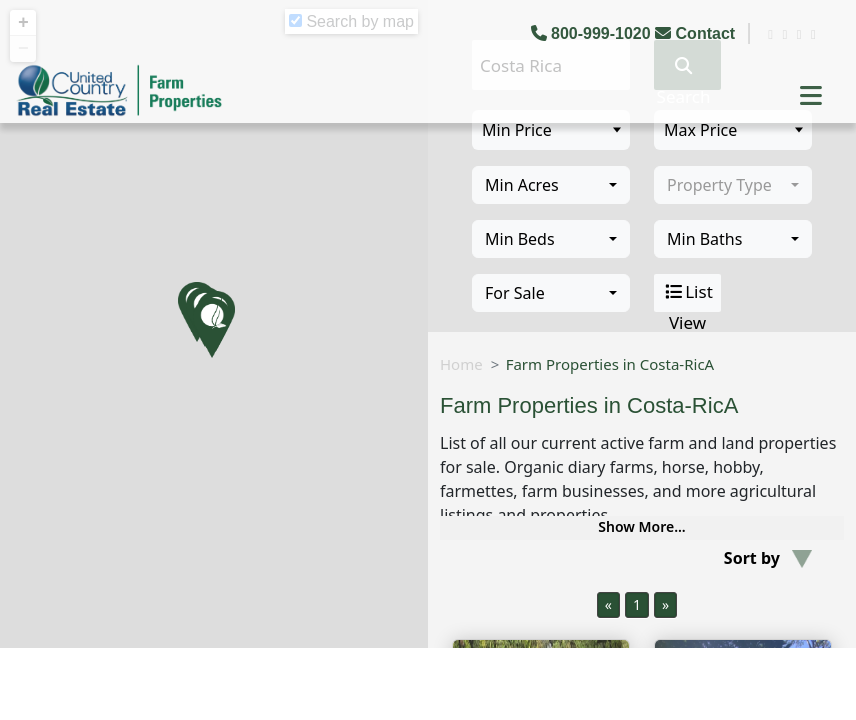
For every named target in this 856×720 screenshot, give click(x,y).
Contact (697, 33)
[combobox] (551, 185)
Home (461, 364)
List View (687, 293)
